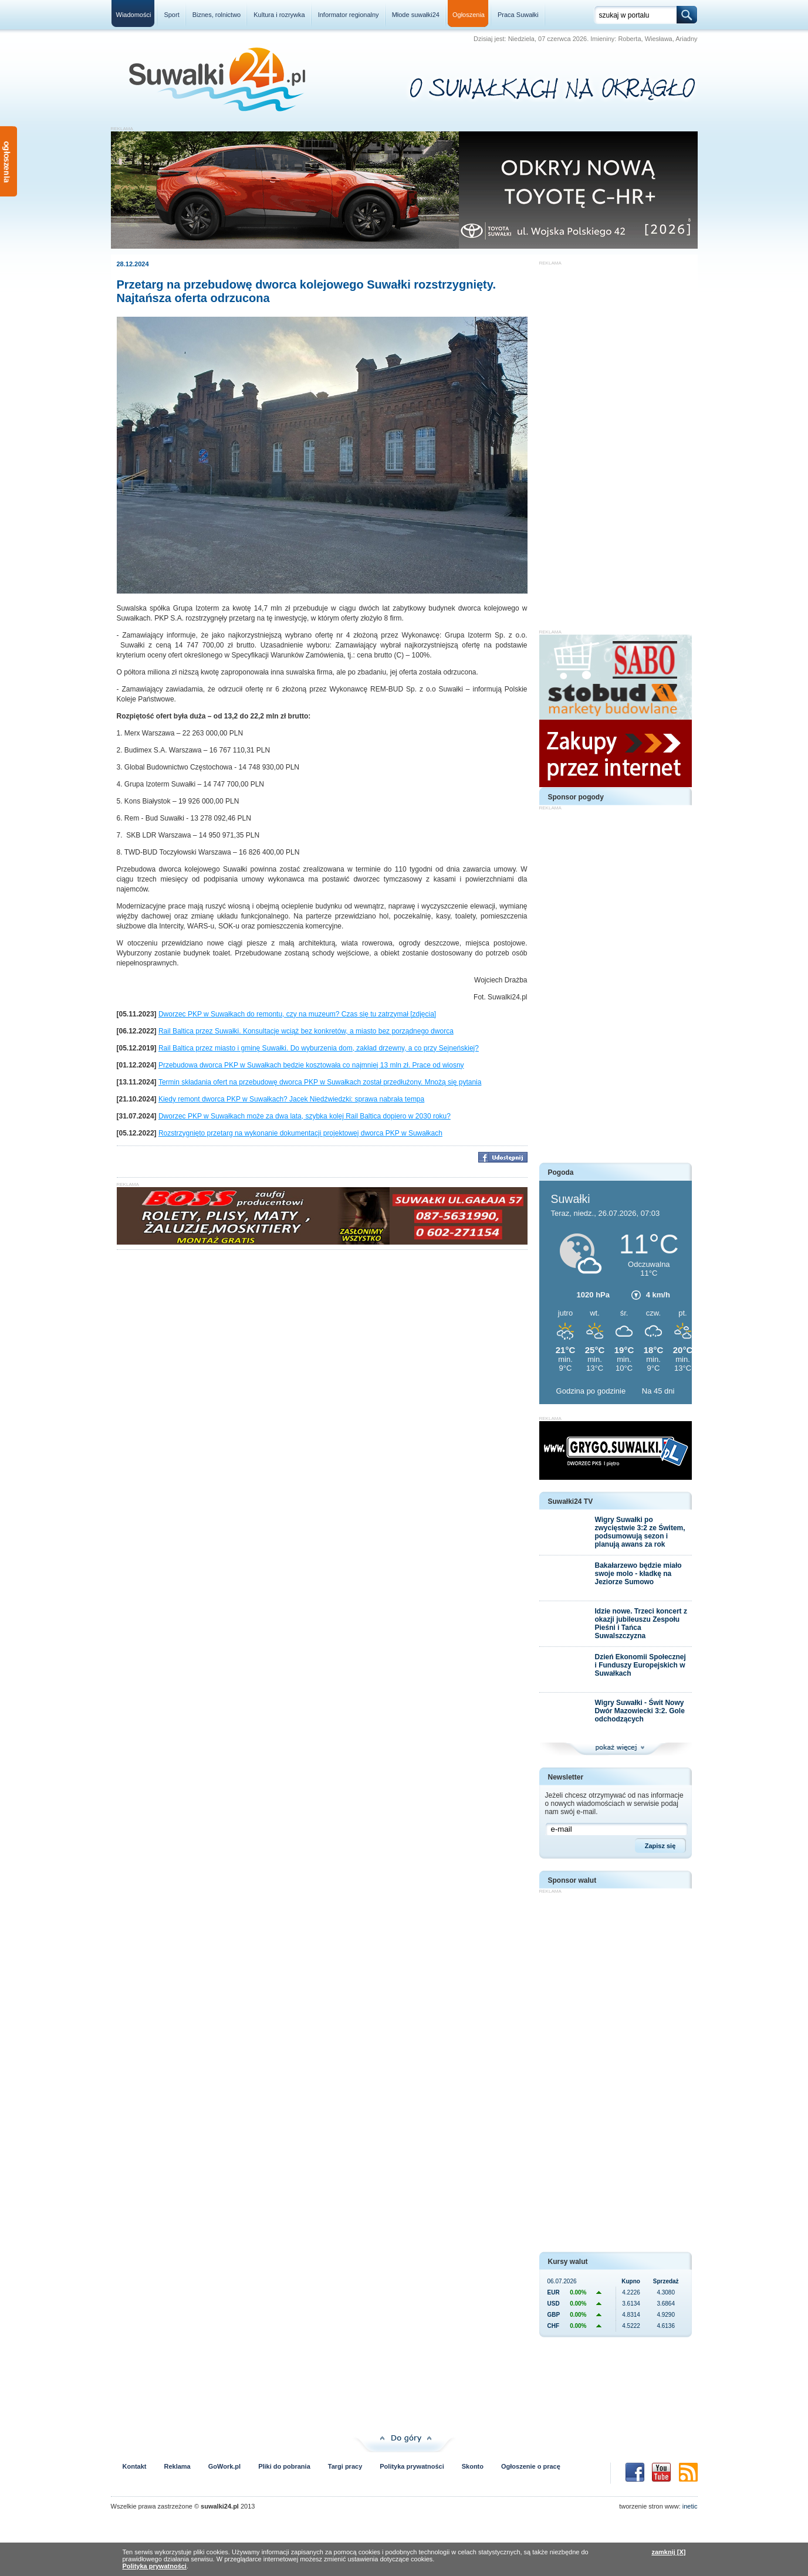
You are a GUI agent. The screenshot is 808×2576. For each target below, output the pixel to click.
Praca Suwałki (518, 14)
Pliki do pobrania (284, 2466)
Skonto (473, 2466)
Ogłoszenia (468, 14)
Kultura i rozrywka (279, 14)
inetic (690, 2506)
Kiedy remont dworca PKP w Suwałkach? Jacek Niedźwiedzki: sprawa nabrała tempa (291, 1099)
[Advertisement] (615, 442)
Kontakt (135, 2466)
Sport (171, 14)
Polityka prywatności (412, 2466)
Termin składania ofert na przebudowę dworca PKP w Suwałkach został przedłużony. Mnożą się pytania (320, 1082)
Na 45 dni (658, 1391)
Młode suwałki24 (416, 14)
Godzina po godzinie (592, 1391)
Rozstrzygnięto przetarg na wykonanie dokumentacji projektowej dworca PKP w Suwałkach (300, 1133)
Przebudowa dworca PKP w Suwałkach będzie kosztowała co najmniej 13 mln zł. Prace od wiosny (311, 1065)
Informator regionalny (348, 14)
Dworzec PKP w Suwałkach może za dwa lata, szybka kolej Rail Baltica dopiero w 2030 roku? (304, 1116)
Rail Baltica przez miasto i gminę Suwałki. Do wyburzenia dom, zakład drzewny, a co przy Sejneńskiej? (318, 1048)
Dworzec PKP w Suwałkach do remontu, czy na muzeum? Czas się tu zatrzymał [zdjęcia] (297, 1014)
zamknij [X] (668, 2551)
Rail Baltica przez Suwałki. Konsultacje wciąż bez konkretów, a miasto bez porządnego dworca (306, 1031)
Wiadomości (133, 14)
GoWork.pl (224, 2466)
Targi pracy (345, 2466)
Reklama (177, 2466)
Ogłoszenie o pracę (530, 2466)
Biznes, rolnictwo (216, 14)
